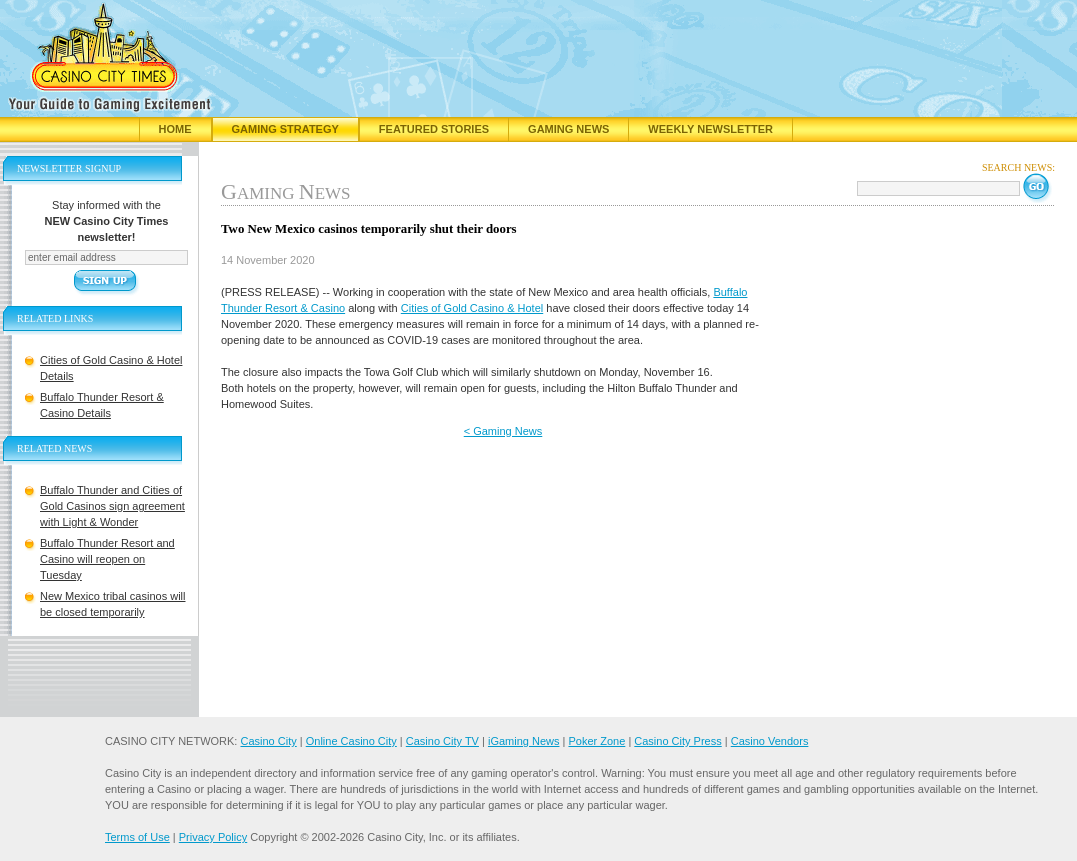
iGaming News (524, 741)
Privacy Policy (213, 837)
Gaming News (568, 129)
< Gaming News (503, 431)
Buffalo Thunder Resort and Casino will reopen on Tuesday (107, 559)
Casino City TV (442, 741)
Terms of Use (137, 837)
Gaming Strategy (285, 129)
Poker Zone (596, 741)
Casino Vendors (770, 741)
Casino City (268, 741)
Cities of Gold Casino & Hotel (472, 308)
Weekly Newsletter (710, 129)
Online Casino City (351, 741)
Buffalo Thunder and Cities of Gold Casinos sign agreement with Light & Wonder (112, 506)
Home (175, 129)
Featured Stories (434, 129)
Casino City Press (677, 741)
